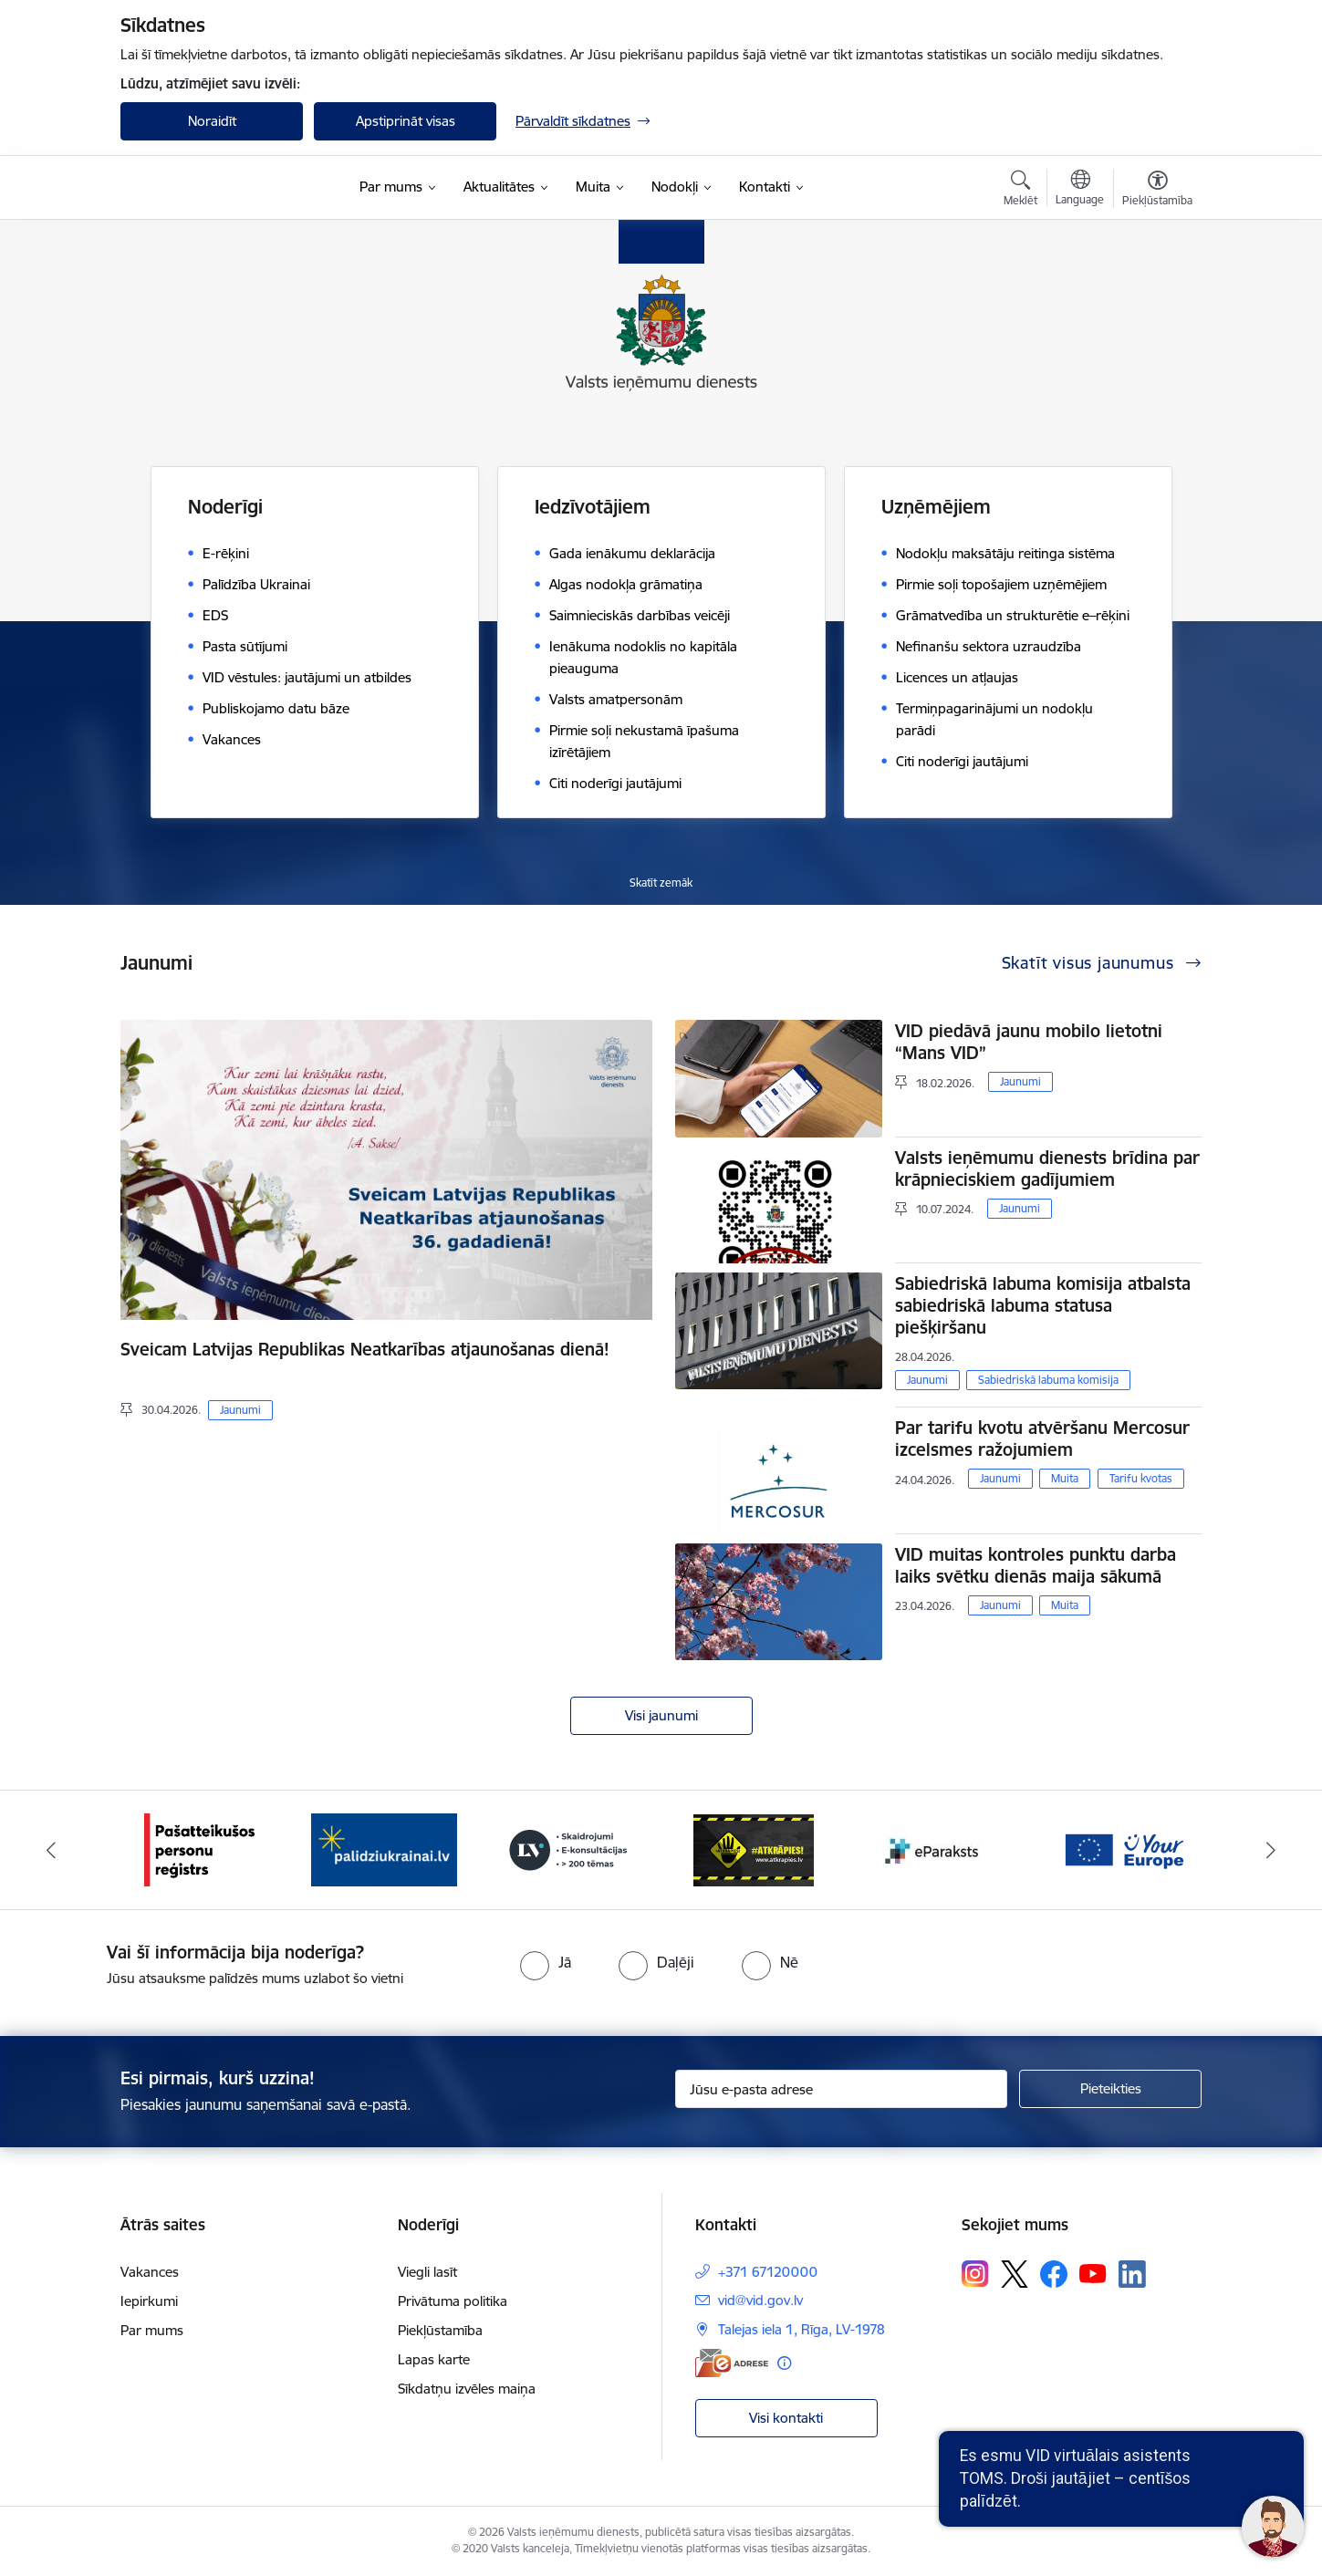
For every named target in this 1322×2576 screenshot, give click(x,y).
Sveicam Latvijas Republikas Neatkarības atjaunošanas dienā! (364, 1349)
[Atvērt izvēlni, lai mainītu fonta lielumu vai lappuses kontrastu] (1157, 191)
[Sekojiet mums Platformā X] (1014, 2274)
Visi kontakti (786, 2417)
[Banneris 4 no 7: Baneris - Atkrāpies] (753, 1848)
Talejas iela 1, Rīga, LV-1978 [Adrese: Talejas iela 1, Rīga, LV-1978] (801, 2329)
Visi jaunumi (661, 1715)
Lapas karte (434, 2359)
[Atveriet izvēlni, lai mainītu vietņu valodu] (1079, 190)
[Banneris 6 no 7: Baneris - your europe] (1123, 1848)
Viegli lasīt (427, 2271)
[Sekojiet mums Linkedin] (1132, 2274)
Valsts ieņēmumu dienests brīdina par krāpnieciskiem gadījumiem (1047, 1168)
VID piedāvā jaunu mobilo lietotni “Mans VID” (1028, 1042)
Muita (1064, 1478)
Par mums (151, 2330)
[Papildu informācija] (784, 2363)
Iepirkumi (149, 2301)
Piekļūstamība (440, 2330)
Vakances (149, 2271)
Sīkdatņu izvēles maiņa (467, 2388)
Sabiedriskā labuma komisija (1048, 1380)
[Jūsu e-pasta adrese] (841, 2089)
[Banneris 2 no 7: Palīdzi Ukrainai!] (384, 1848)
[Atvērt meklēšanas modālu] (1020, 191)
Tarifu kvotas (1140, 1478)
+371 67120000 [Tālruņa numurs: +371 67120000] (767, 2271)
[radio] (545, 1962)
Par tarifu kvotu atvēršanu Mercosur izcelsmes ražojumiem (1042, 1438)
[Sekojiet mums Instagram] (975, 2273)
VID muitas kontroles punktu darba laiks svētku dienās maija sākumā (1035, 1565)
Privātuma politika (452, 2301)
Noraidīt (212, 121)
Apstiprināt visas (405, 121)
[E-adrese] (731, 2363)
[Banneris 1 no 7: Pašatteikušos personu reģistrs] (199, 1848)
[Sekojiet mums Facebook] (1053, 2274)
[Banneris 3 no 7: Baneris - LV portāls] (568, 1848)
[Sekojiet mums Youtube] (1093, 2273)
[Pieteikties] (1110, 2089)
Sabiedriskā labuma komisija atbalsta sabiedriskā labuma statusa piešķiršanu (1043, 1305)
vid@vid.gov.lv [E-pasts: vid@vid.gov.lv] (760, 2300)
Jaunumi (240, 1410)
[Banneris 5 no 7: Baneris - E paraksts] (938, 1848)
